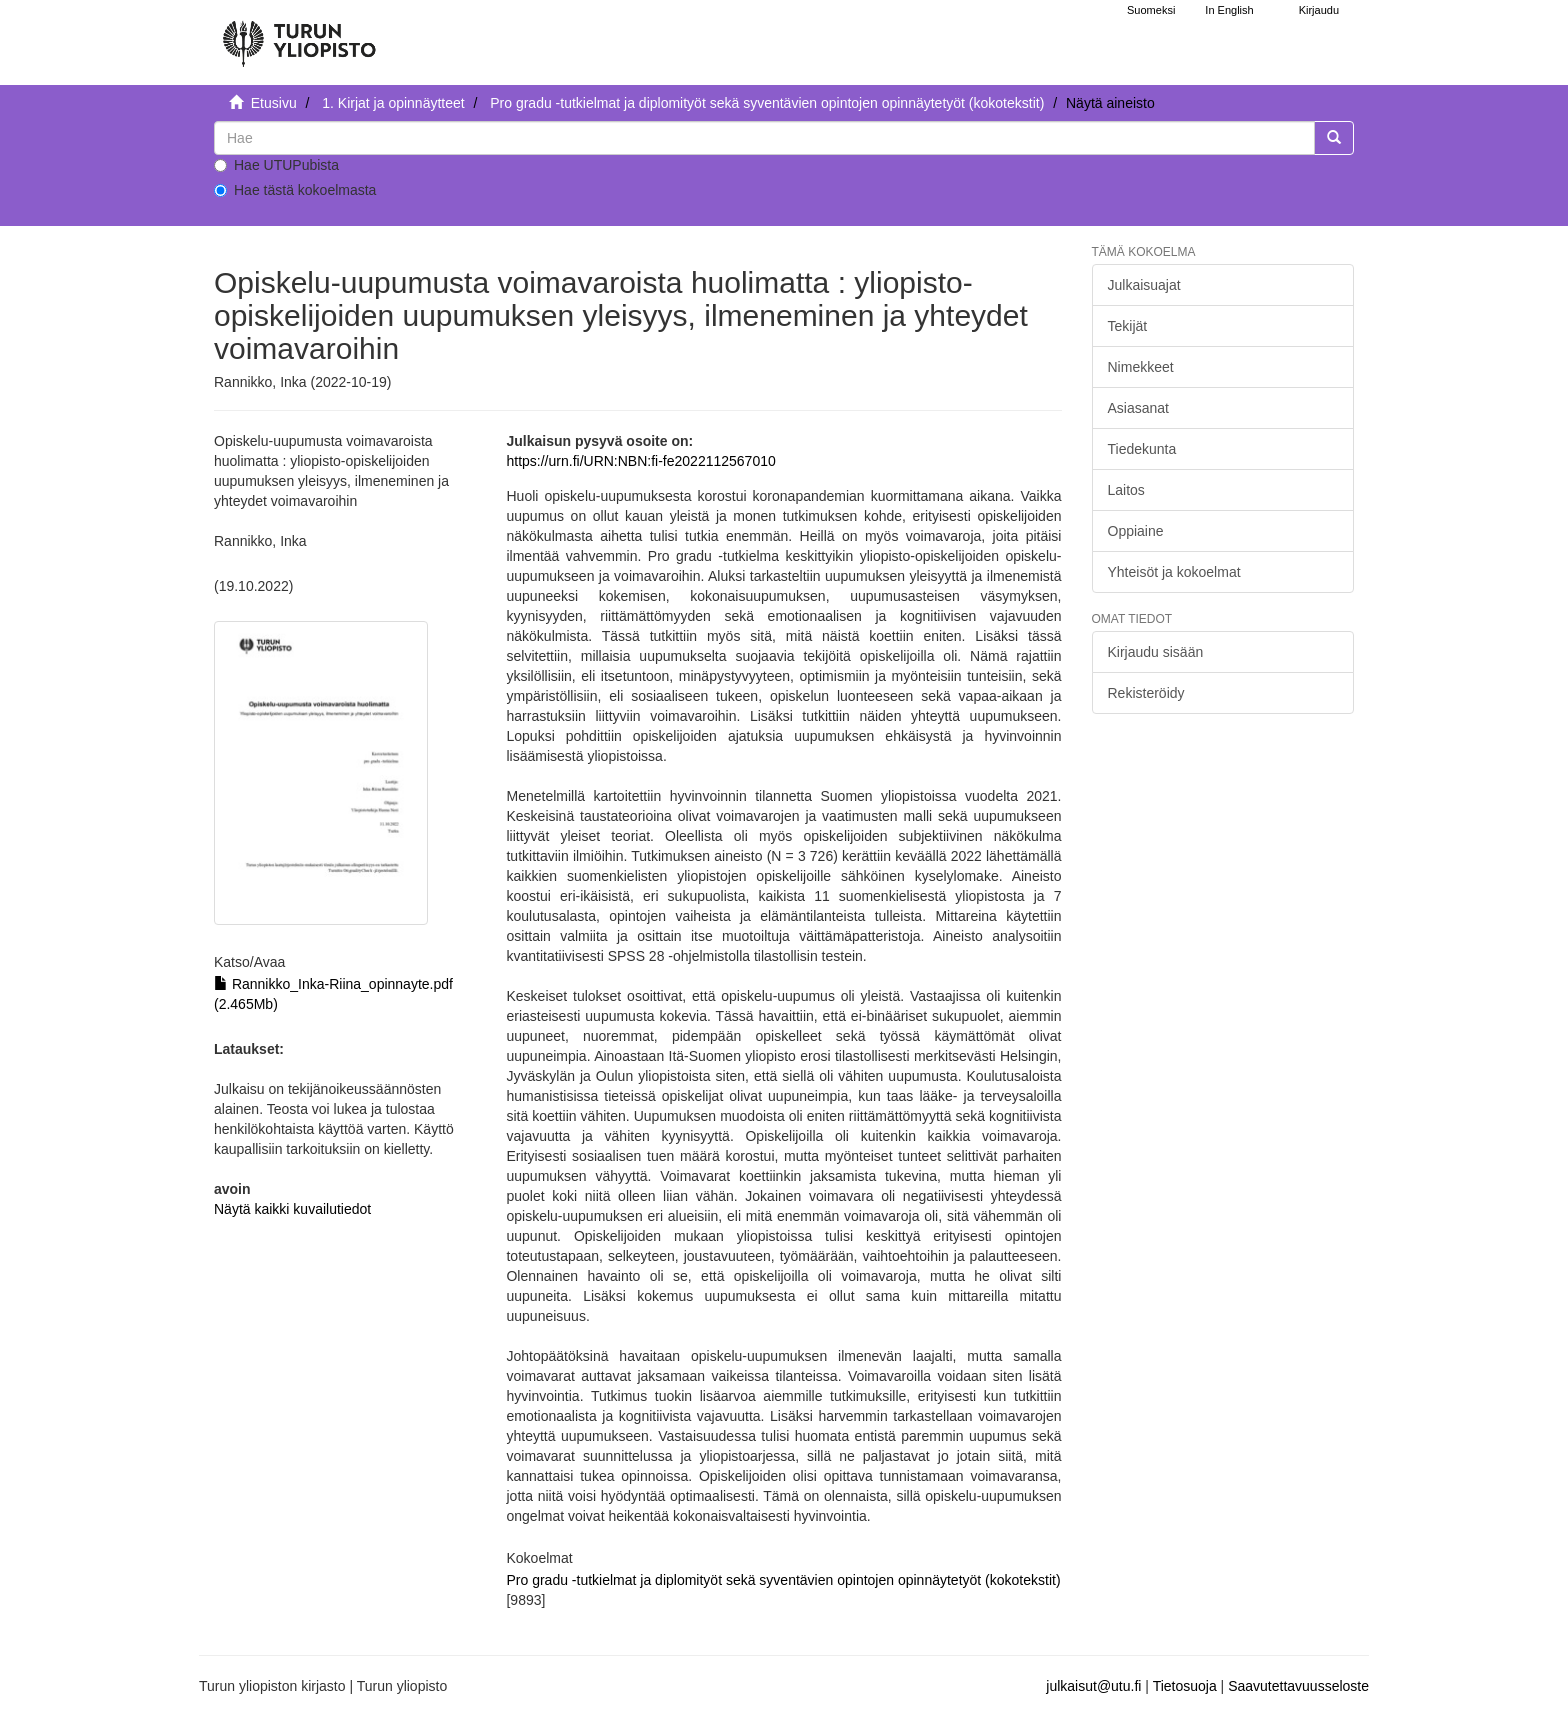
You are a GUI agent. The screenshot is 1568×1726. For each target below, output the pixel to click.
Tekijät (1128, 326)
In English (1229, 10)
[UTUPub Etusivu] (299, 35)
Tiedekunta (1142, 449)
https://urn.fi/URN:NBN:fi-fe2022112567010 (640, 461)
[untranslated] (764, 138)
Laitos (1126, 490)
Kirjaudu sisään (1156, 652)
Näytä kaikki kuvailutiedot (292, 1209)
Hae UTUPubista (276, 165)
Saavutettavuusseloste (1298, 1686)
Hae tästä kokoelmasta (295, 190)
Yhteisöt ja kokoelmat (1174, 572)
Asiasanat (1138, 408)
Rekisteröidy (1146, 693)
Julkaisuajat (1144, 285)
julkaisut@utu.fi (1093, 1686)
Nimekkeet (1141, 367)
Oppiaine (1136, 531)
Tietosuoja (1185, 1686)
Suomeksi (1151, 10)
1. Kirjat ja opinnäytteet (393, 103)
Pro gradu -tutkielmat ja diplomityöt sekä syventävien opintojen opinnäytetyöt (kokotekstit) (767, 103)
